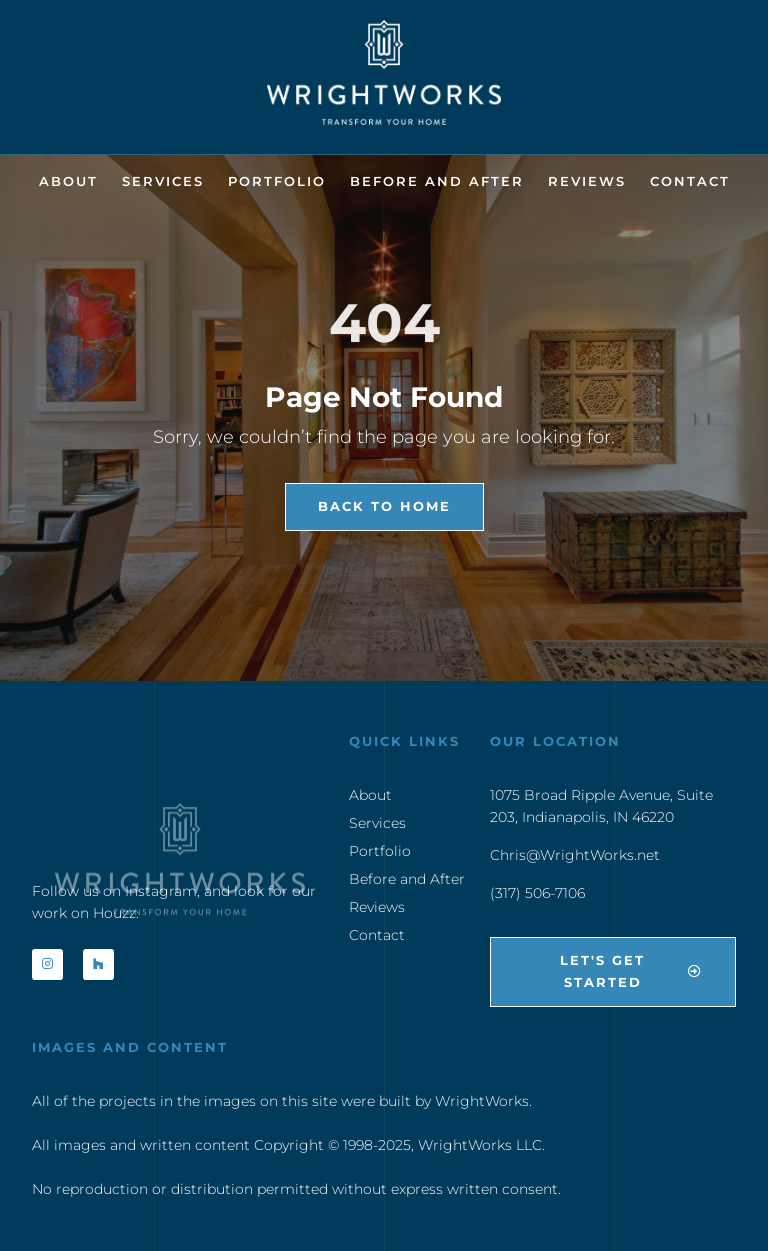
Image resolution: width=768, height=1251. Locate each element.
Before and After (437, 181)
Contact (690, 181)
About (68, 181)
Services (163, 181)
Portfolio (277, 181)
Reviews (587, 181)
